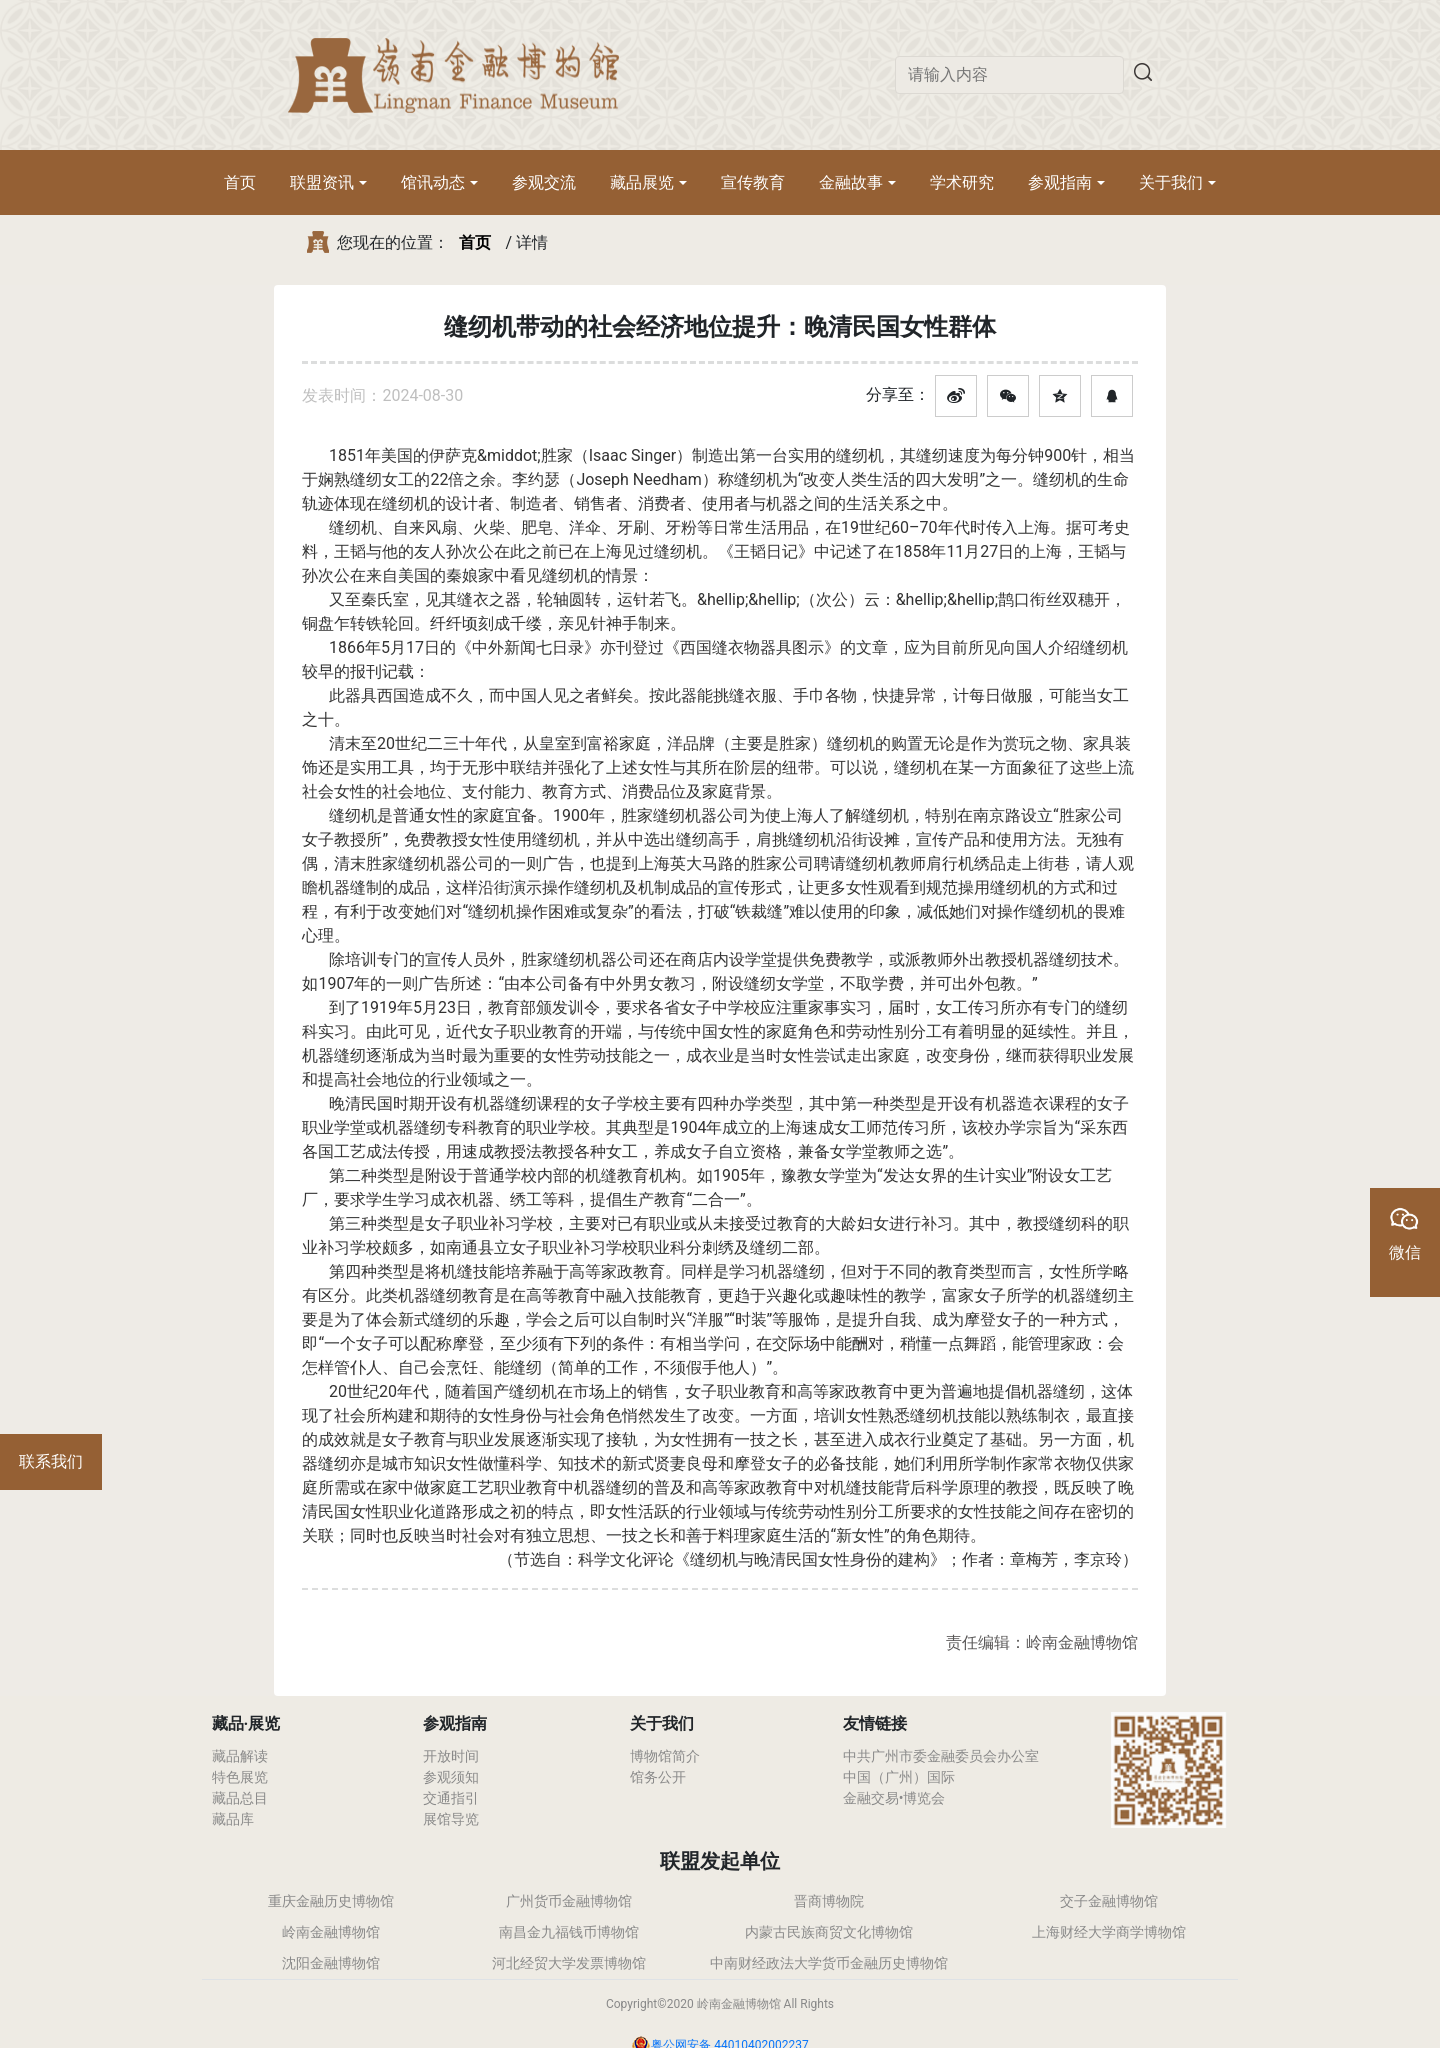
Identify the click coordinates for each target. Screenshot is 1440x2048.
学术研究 (962, 182)
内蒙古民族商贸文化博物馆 (829, 1932)
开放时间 (451, 1756)
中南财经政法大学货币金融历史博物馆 (829, 1963)
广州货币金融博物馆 (569, 1901)
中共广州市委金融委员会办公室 (941, 1756)
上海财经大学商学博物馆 (1109, 1932)
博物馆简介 (665, 1756)
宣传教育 (753, 182)
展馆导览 (451, 1819)
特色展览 (240, 1777)
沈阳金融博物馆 (331, 1963)
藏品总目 (240, 1798)
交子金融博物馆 (1109, 1901)
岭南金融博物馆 (331, 1932)
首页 (240, 182)
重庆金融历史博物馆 (331, 1901)
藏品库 (233, 1819)
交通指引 (451, 1798)
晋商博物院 (829, 1901)
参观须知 (451, 1777)
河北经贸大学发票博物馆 (569, 1963)
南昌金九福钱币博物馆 (569, 1932)
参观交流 (544, 182)
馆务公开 (658, 1777)
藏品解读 (240, 1756)
